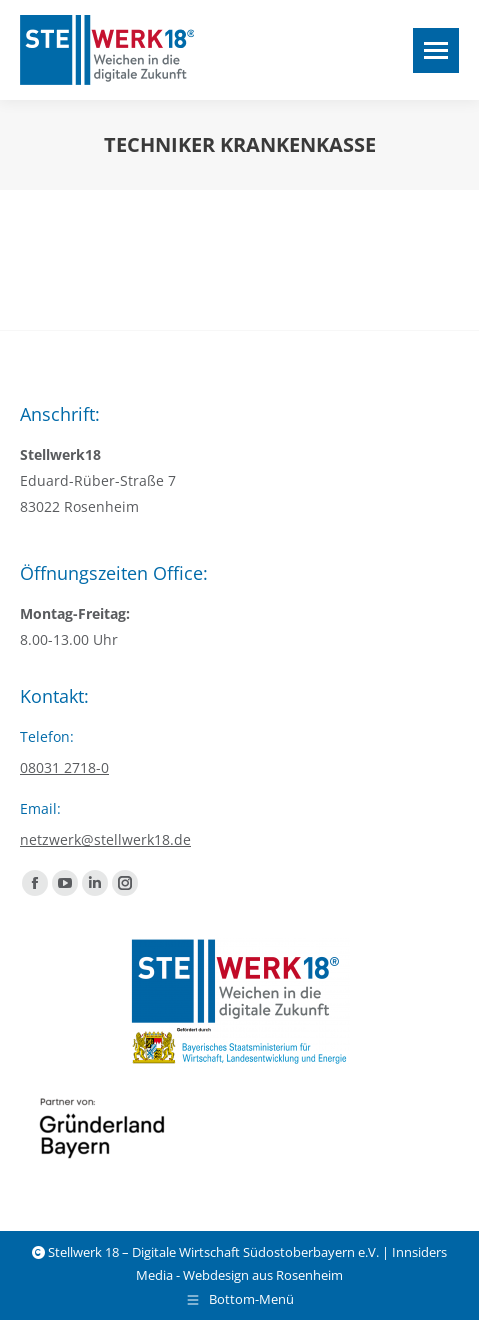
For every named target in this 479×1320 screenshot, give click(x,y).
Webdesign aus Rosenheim (263, 1275)
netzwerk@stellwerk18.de (105, 839)
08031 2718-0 (64, 767)
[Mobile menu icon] (436, 50)
